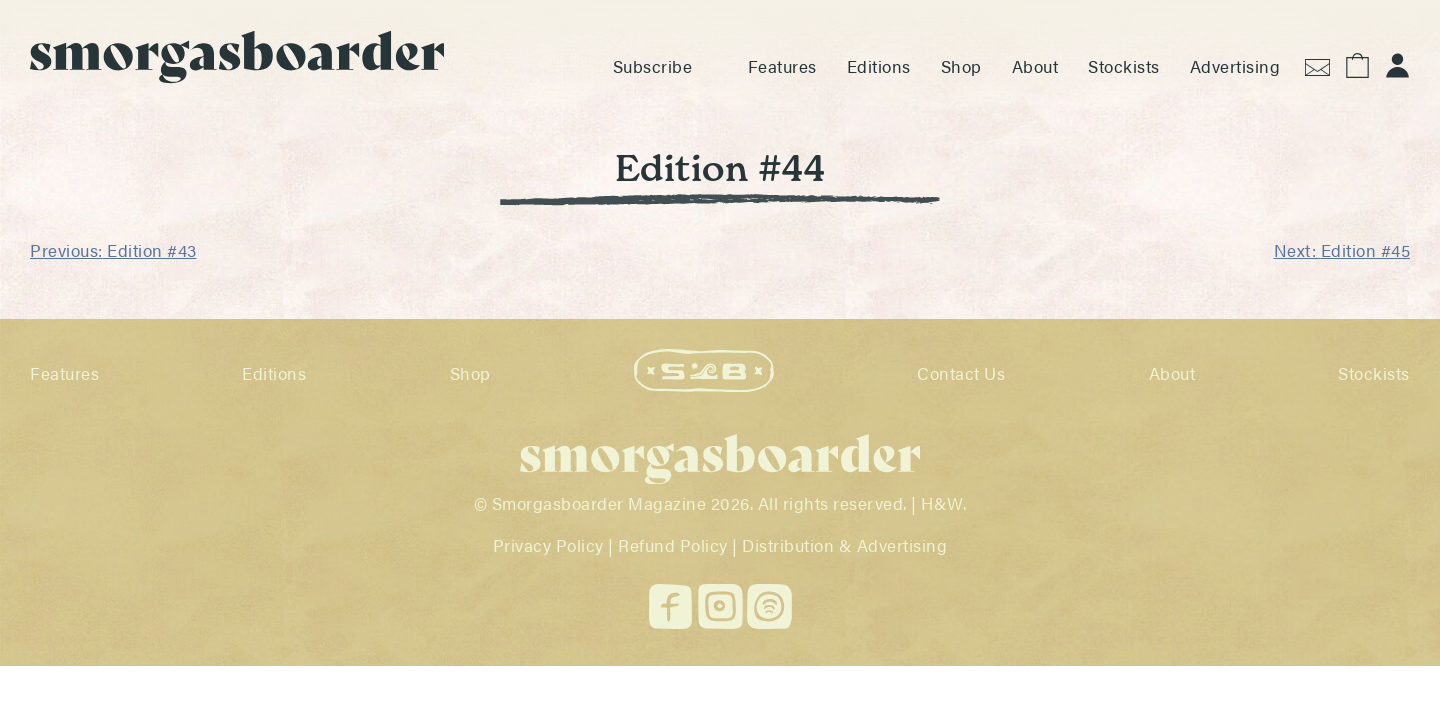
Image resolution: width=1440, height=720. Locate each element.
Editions (879, 66)
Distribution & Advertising (844, 545)
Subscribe (653, 66)
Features (782, 66)
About (1035, 66)
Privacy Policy (548, 545)
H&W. (943, 503)
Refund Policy (673, 545)
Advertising (1235, 66)
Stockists (1124, 66)
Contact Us (961, 373)
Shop (961, 66)
